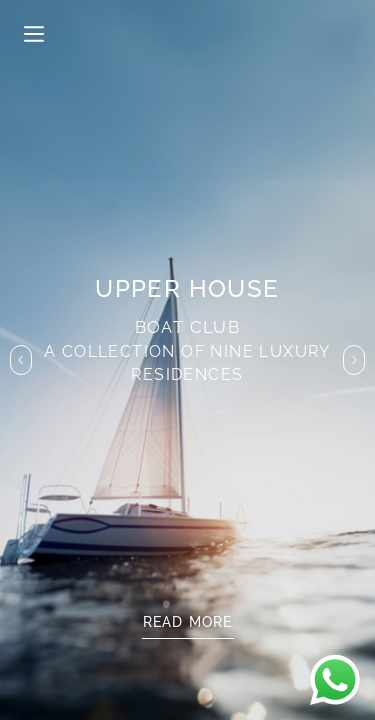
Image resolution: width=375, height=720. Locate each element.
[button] (21, 360)
